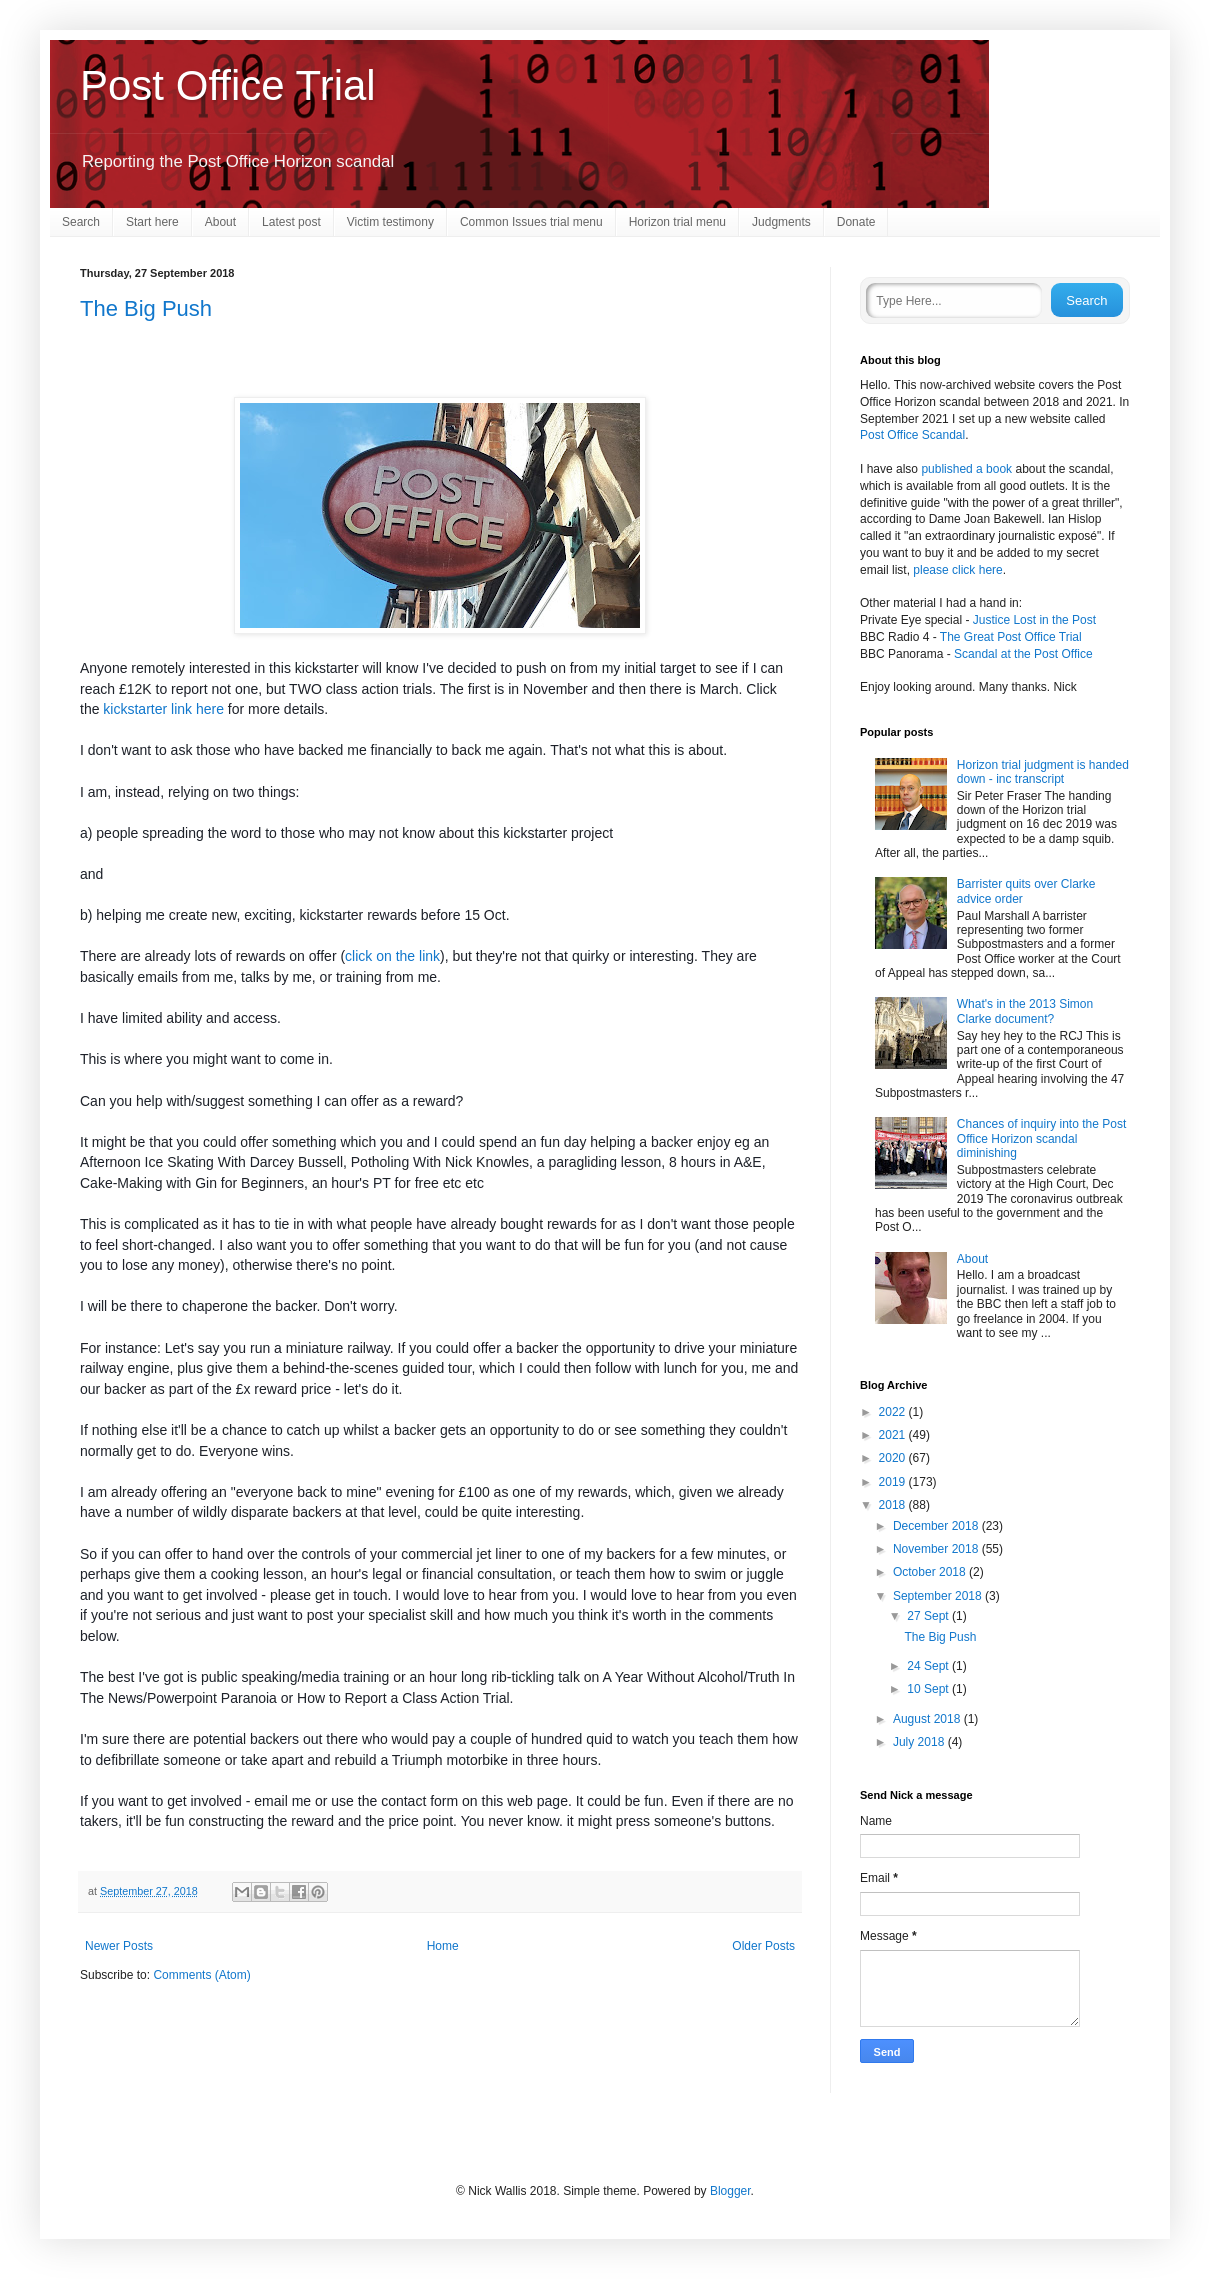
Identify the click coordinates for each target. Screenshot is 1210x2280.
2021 (894, 1435)
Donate (856, 222)
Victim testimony (390, 222)
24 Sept (929, 1666)
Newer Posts (119, 1946)
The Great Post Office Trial (1011, 637)
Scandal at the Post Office (1023, 654)
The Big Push (146, 308)
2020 (894, 1458)
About (220, 222)
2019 (894, 1482)
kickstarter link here (163, 709)
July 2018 (920, 1742)
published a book (966, 469)
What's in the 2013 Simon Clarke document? (1025, 1011)
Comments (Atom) (201, 1975)
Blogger (730, 2191)
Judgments (781, 222)
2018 (894, 1505)
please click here (957, 570)
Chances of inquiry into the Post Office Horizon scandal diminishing (1041, 1138)
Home (443, 1946)
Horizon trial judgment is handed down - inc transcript (1043, 772)
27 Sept (929, 1616)
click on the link (392, 956)
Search (81, 222)
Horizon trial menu (677, 222)
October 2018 (931, 1572)
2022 (894, 1412)
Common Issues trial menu (531, 222)
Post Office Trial (228, 85)
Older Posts (763, 1946)
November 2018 (937, 1549)
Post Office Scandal (912, 435)
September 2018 (939, 1596)
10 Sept (929, 1689)
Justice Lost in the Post (1034, 620)
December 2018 (937, 1526)
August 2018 (928, 1719)
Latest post (291, 222)
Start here (152, 222)
